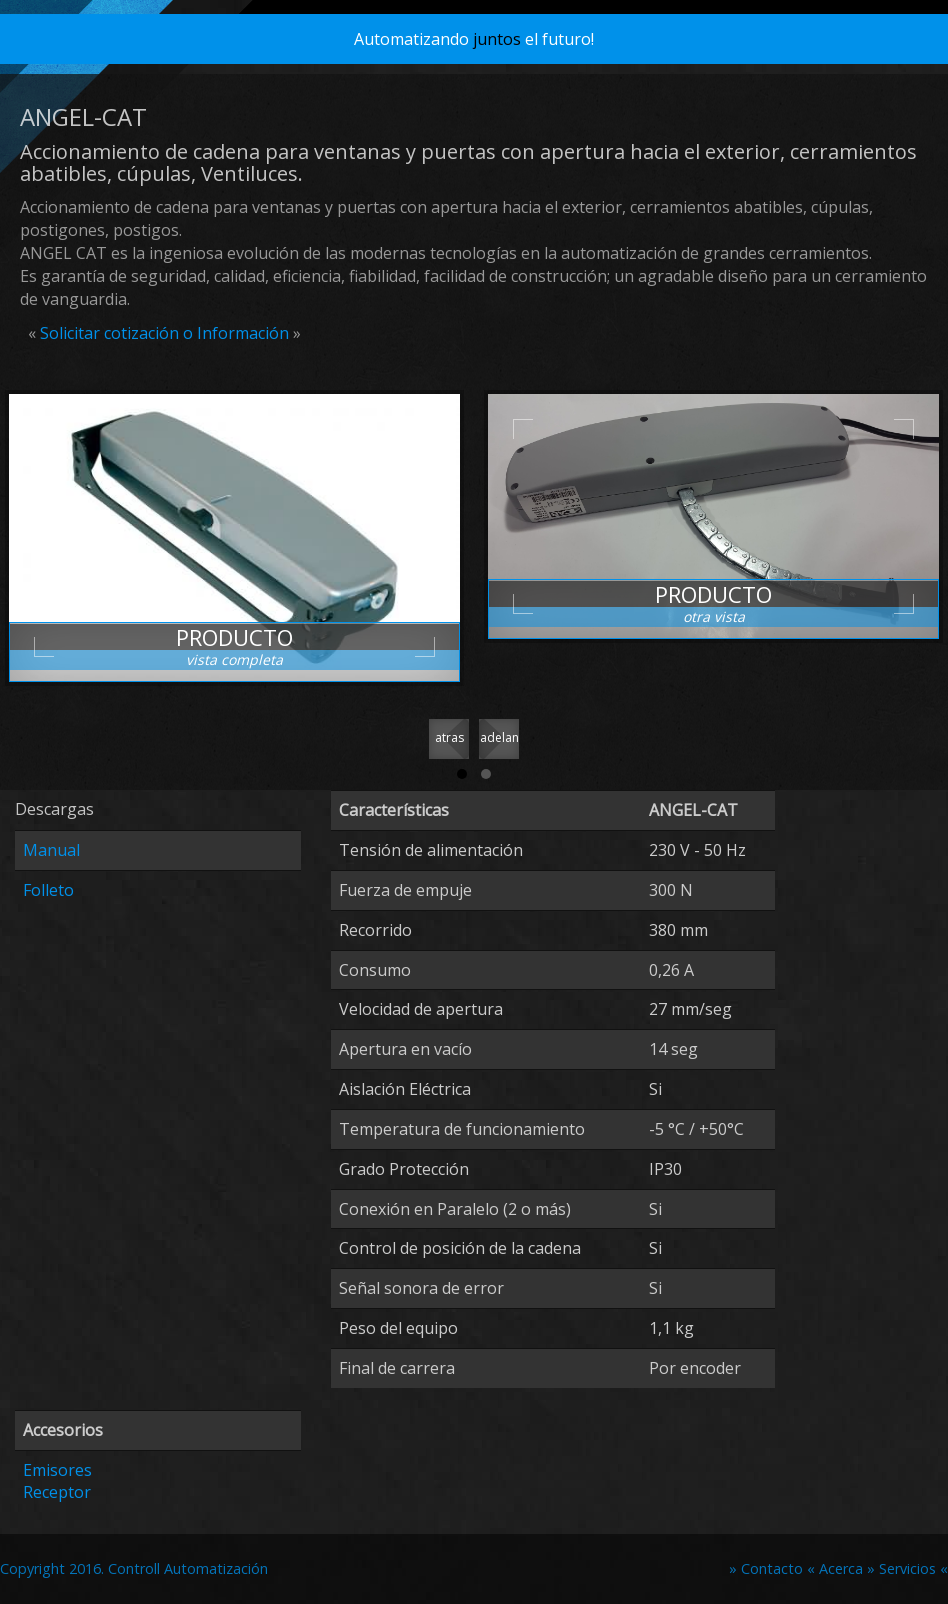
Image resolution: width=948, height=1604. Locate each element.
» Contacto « (772, 1568)
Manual (51, 850)
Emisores (57, 1470)
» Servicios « (907, 1568)
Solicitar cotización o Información (164, 333)
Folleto (48, 890)
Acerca (843, 1568)
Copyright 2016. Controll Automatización (134, 1568)
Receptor (57, 1492)
